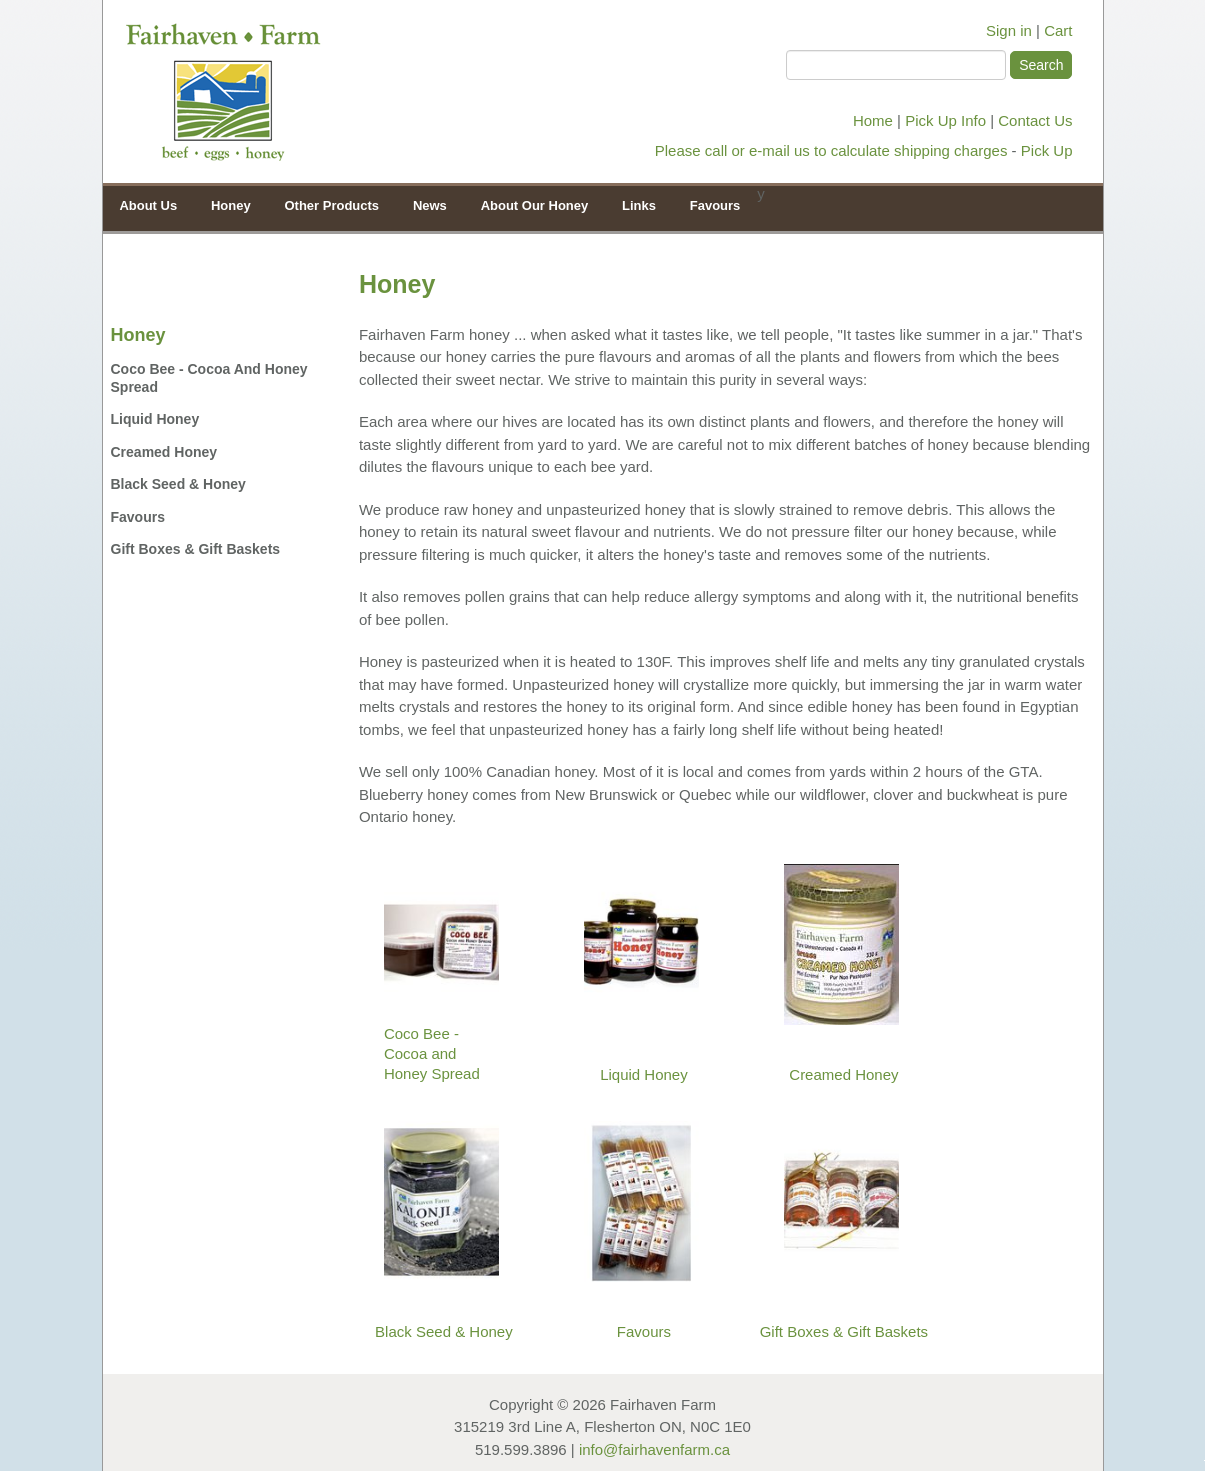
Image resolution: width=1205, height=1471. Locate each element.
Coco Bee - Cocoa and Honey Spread (209, 378)
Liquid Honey (155, 419)
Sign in (1009, 30)
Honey (226, 204)
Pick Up (1047, 150)
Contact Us (1035, 120)
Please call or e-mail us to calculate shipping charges (831, 150)
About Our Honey (530, 204)
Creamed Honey (164, 452)
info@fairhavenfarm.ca (654, 1449)
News (430, 205)
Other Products (327, 204)
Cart (1058, 30)
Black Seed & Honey (178, 484)
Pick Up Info (945, 120)
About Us (148, 205)
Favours (715, 205)
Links (639, 205)
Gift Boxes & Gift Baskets (196, 549)
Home (873, 120)
